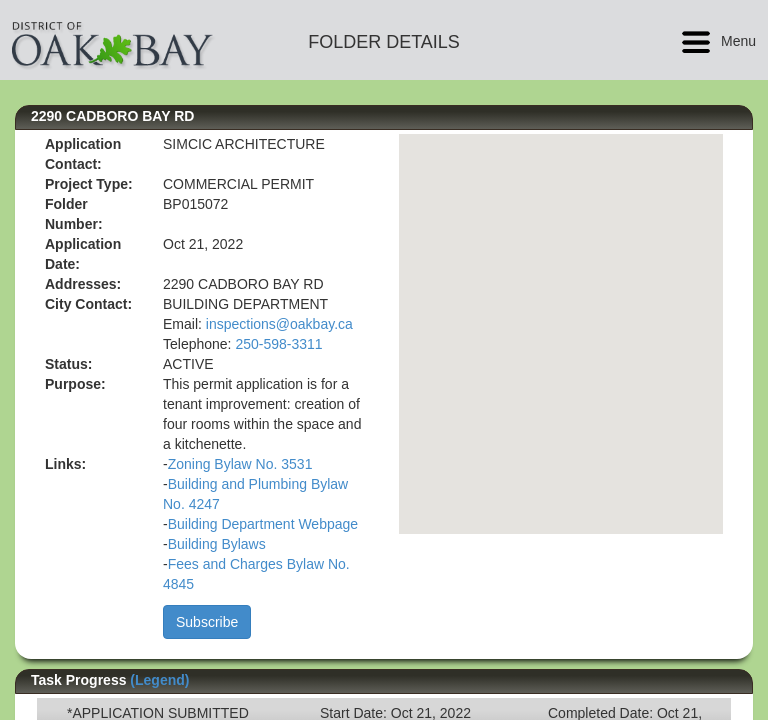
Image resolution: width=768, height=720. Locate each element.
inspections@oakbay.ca (279, 324)
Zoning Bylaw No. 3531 (240, 464)
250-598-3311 (278, 344)
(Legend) (159, 680)
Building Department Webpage (263, 524)
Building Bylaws (217, 544)
